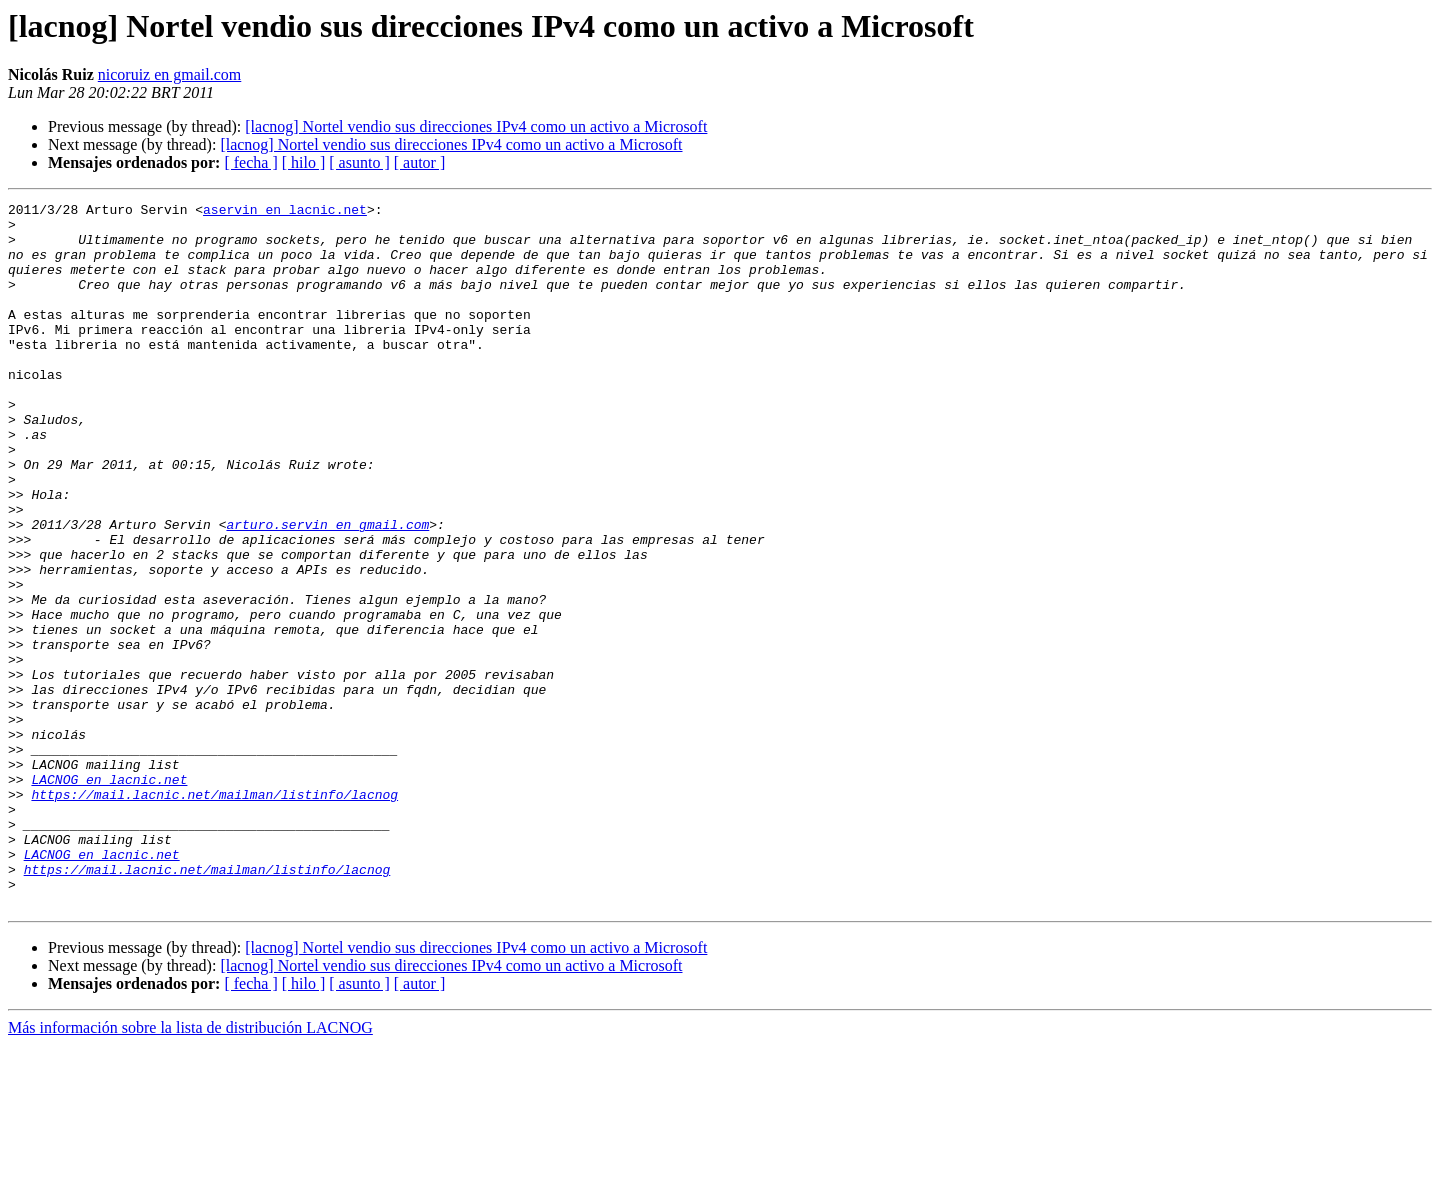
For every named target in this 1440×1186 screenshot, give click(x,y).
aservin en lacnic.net (285, 212)
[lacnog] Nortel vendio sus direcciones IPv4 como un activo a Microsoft (476, 126)
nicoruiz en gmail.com (170, 74)
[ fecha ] (250, 162)
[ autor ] (420, 162)
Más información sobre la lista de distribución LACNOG (190, 1168)
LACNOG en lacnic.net (109, 896)
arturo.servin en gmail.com (327, 590)
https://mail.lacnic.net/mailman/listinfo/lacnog (214, 914)
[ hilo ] (304, 162)
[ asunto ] (359, 162)
